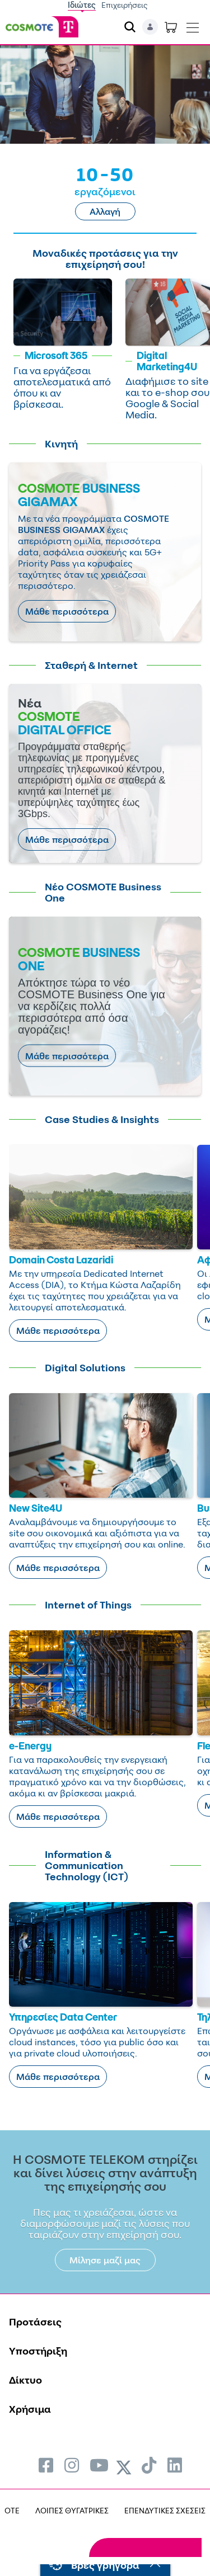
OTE (12, 2510)
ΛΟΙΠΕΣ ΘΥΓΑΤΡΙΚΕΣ (72, 2510)
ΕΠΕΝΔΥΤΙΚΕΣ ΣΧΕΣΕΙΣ (165, 2510)
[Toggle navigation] (192, 25)
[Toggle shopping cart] (171, 27)
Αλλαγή (105, 211)
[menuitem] (46, 2465)
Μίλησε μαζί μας (105, 2260)
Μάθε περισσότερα (67, 611)
